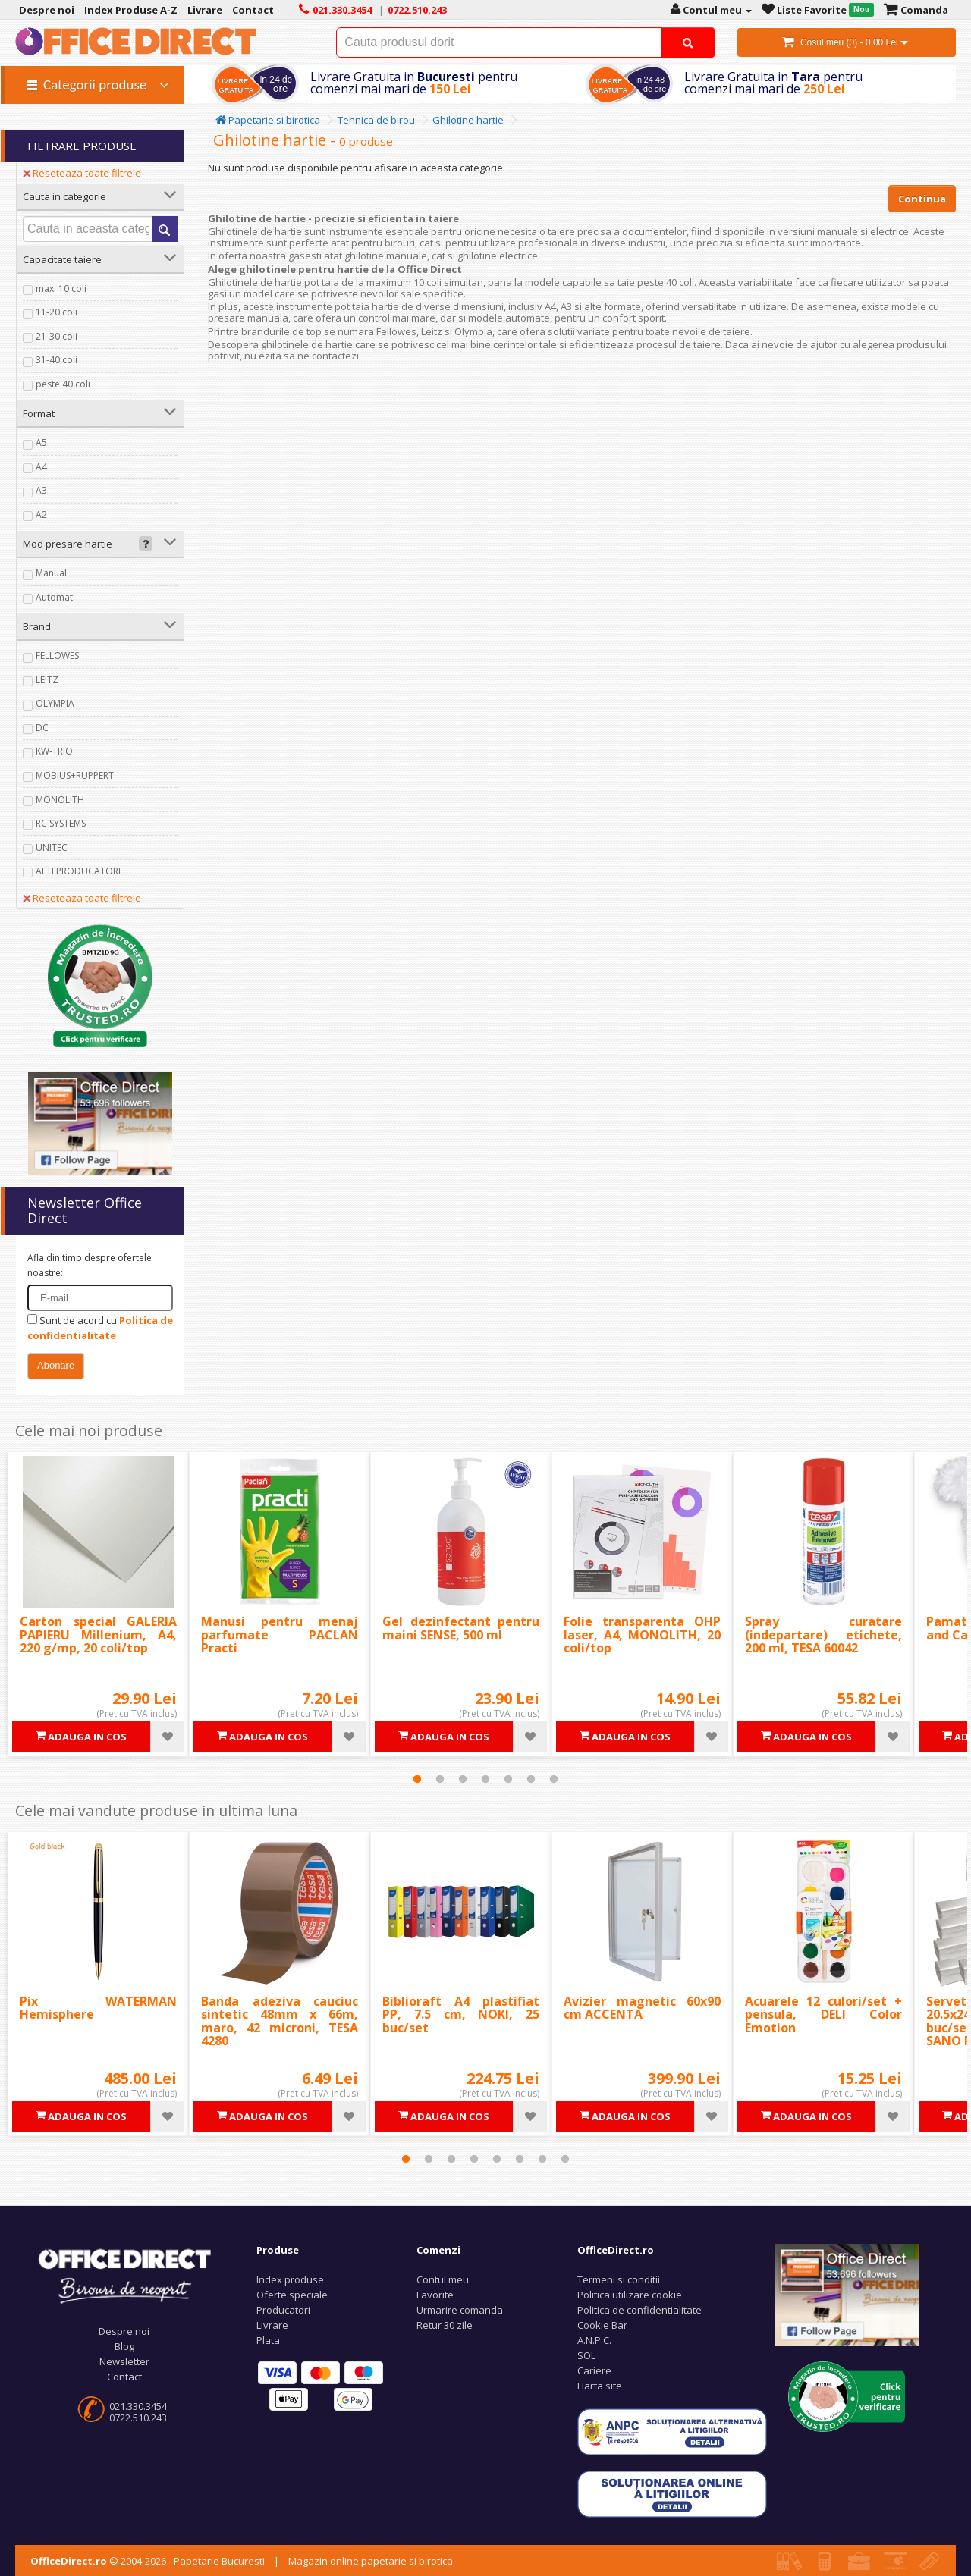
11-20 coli (56, 312)
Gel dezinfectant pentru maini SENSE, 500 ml (460, 1628)
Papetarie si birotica (267, 120)
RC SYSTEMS (61, 823)
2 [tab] (440, 1779)
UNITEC (52, 847)
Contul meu (442, 2279)
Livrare (272, 2325)
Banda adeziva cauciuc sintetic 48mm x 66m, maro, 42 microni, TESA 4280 (279, 2021)
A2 (41, 514)
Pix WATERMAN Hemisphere (98, 2008)
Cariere (594, 2370)
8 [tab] (565, 2159)
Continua (922, 199)
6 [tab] (531, 1779)
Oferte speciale (292, 2294)
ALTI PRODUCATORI (78, 870)
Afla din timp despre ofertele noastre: (89, 1265)
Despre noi (124, 2331)
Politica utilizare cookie (629, 2294)
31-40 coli (56, 359)
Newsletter (124, 2361)
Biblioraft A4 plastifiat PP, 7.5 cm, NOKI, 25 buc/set (460, 2014)
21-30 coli (56, 336)
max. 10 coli (61, 288)
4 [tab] (485, 1779)
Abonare (55, 1365)
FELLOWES (57, 655)
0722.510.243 (138, 2417)
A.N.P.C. (594, 2340)
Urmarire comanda (459, 2310)
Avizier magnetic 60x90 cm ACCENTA (642, 2008)
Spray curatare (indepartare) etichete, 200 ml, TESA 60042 (823, 1634)
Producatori (283, 2310)
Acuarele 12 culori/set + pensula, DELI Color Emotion (823, 2014)
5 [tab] (508, 1779)
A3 (41, 490)
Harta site (599, 2385)
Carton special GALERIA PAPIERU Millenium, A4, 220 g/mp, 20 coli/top (98, 1634)
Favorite (435, 2294)
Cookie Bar (602, 2325)
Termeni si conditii (618, 2279)
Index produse (290, 2279)
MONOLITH (60, 799)
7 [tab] (554, 1779)
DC (42, 727)
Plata (268, 2340)
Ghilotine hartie (468, 120)
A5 (41, 442)
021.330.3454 (138, 2406)
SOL (586, 2355)
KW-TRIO (54, 751)
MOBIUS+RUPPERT (75, 775)
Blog (124, 2346)
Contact (124, 2376)
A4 (41, 466)
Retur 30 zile (444, 2325)
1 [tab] (417, 1779)
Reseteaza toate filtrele (82, 173)
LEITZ (47, 679)
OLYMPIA (55, 703)
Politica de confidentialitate (639, 2310)
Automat (54, 597)
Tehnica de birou (376, 120)
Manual (51, 572)
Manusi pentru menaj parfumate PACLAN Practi (279, 1634)
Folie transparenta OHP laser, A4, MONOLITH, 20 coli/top (642, 1634)
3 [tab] (463, 1779)
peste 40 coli (63, 384)
